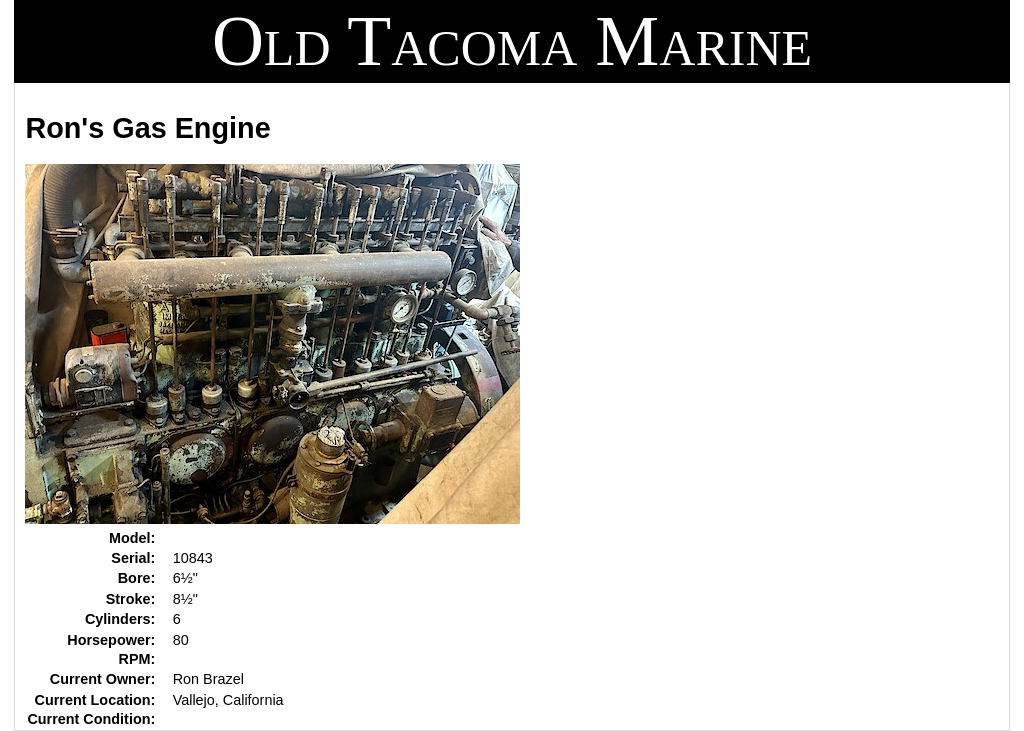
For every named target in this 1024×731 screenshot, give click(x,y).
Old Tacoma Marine (512, 41)
